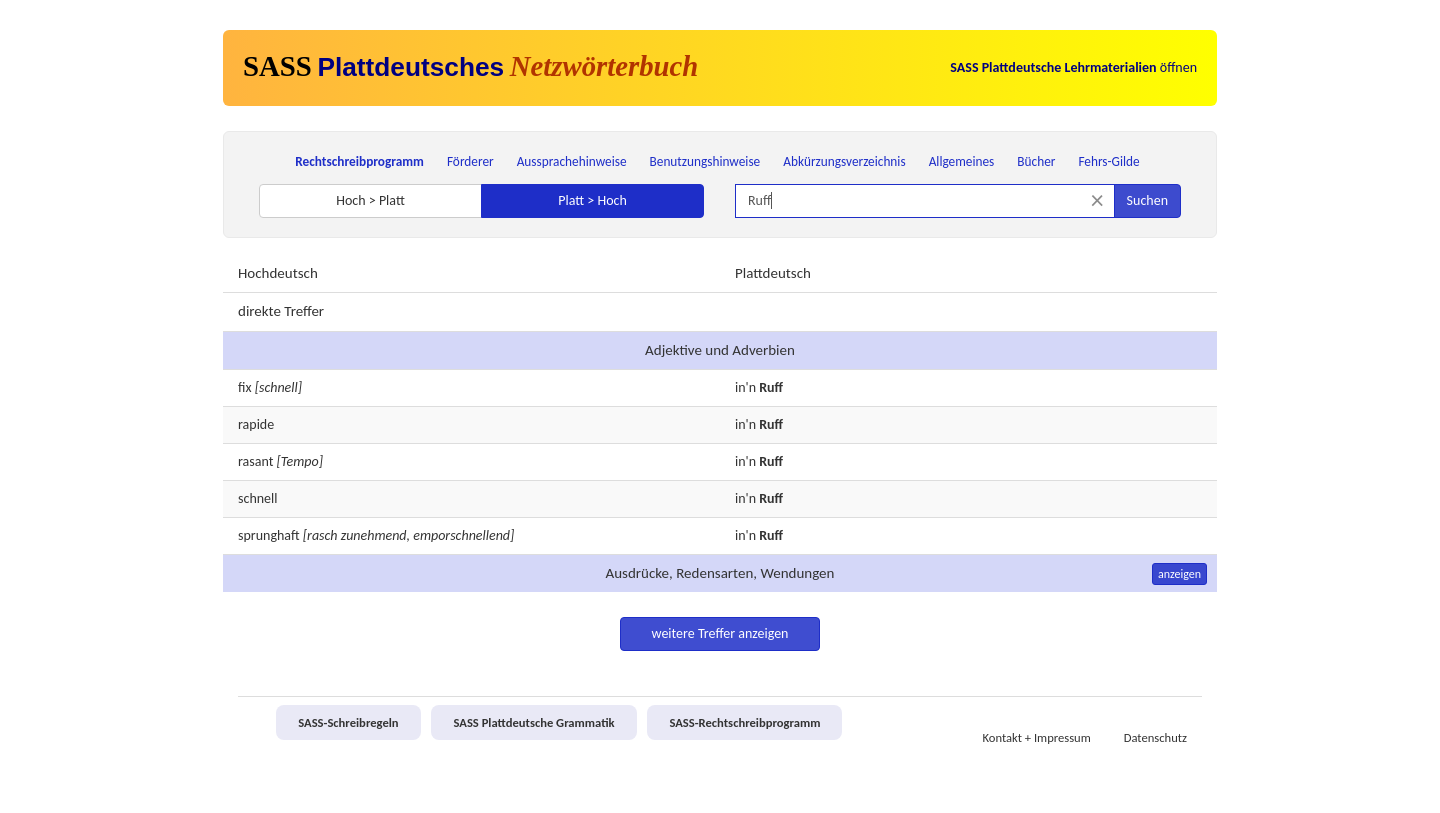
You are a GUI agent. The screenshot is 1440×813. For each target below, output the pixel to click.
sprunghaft (269, 535)
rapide (256, 424)
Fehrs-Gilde (1108, 161)
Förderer (470, 161)
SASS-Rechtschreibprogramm (744, 722)
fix (244, 387)
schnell (258, 498)
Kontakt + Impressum (1037, 737)
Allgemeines (962, 161)
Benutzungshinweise (705, 161)
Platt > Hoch (592, 200)
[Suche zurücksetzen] (1097, 200)
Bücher (1036, 161)
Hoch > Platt (370, 200)
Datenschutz (1155, 737)
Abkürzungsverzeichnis (844, 161)
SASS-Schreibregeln (348, 722)
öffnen (1073, 67)
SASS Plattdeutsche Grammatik (533, 722)
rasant (255, 461)
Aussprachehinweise (572, 161)
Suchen (1147, 200)
